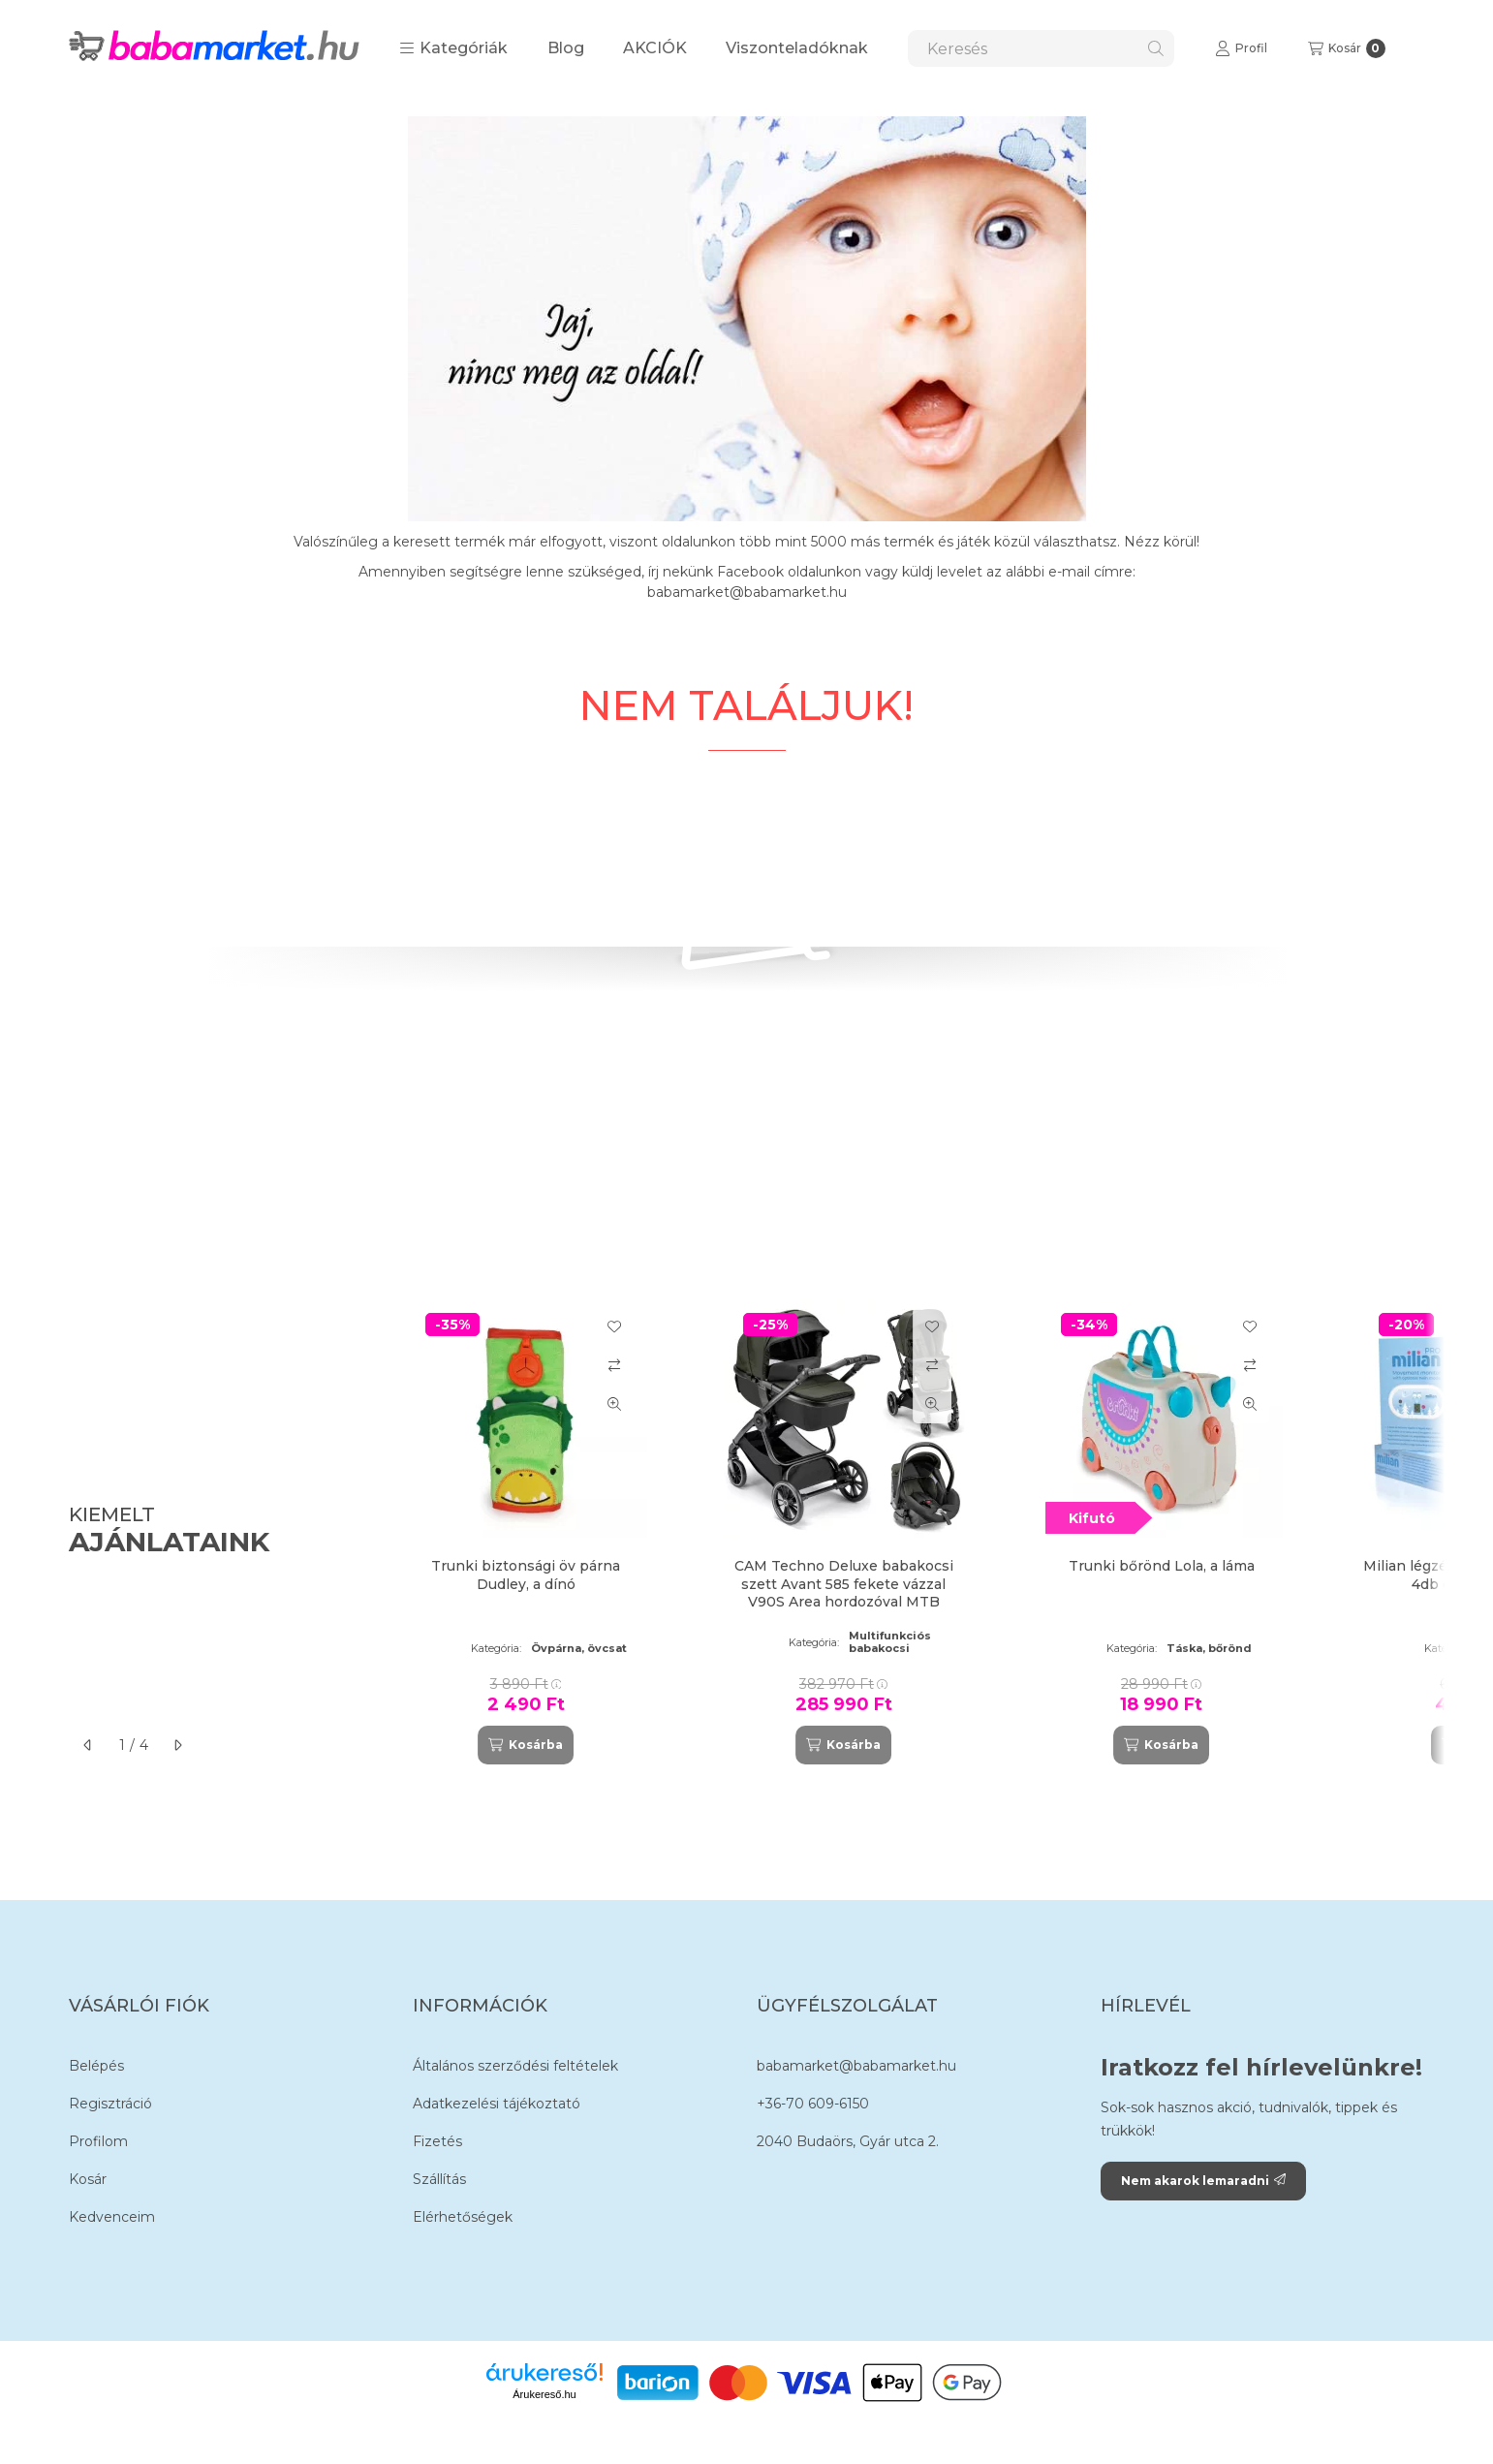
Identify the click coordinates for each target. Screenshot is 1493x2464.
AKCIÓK (655, 48)
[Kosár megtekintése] (1346, 48)
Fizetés (437, 2141)
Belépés (96, 2065)
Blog (565, 48)
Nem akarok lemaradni (1203, 2180)
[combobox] (1041, 48)
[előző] (88, 1745)
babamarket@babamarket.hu (856, 2065)
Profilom (98, 2141)
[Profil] (1241, 48)
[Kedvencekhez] (614, 1326)
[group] (906, 1531)
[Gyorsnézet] (614, 1404)
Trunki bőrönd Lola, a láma (1162, 1566)
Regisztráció (110, 2103)
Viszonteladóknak (797, 48)
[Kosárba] (525, 1745)
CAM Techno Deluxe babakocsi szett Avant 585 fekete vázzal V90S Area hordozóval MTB (843, 1583)
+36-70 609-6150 (813, 2103)
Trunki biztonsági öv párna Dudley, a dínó (525, 1574)
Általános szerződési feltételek (515, 2065)
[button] (453, 48)
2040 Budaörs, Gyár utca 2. (848, 2141)
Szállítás (439, 2179)
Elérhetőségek (463, 2217)
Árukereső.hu (544, 2394)
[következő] (177, 1745)
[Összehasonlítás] (614, 1365)
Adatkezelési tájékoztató (496, 2103)
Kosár (88, 2179)
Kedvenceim (112, 2217)
